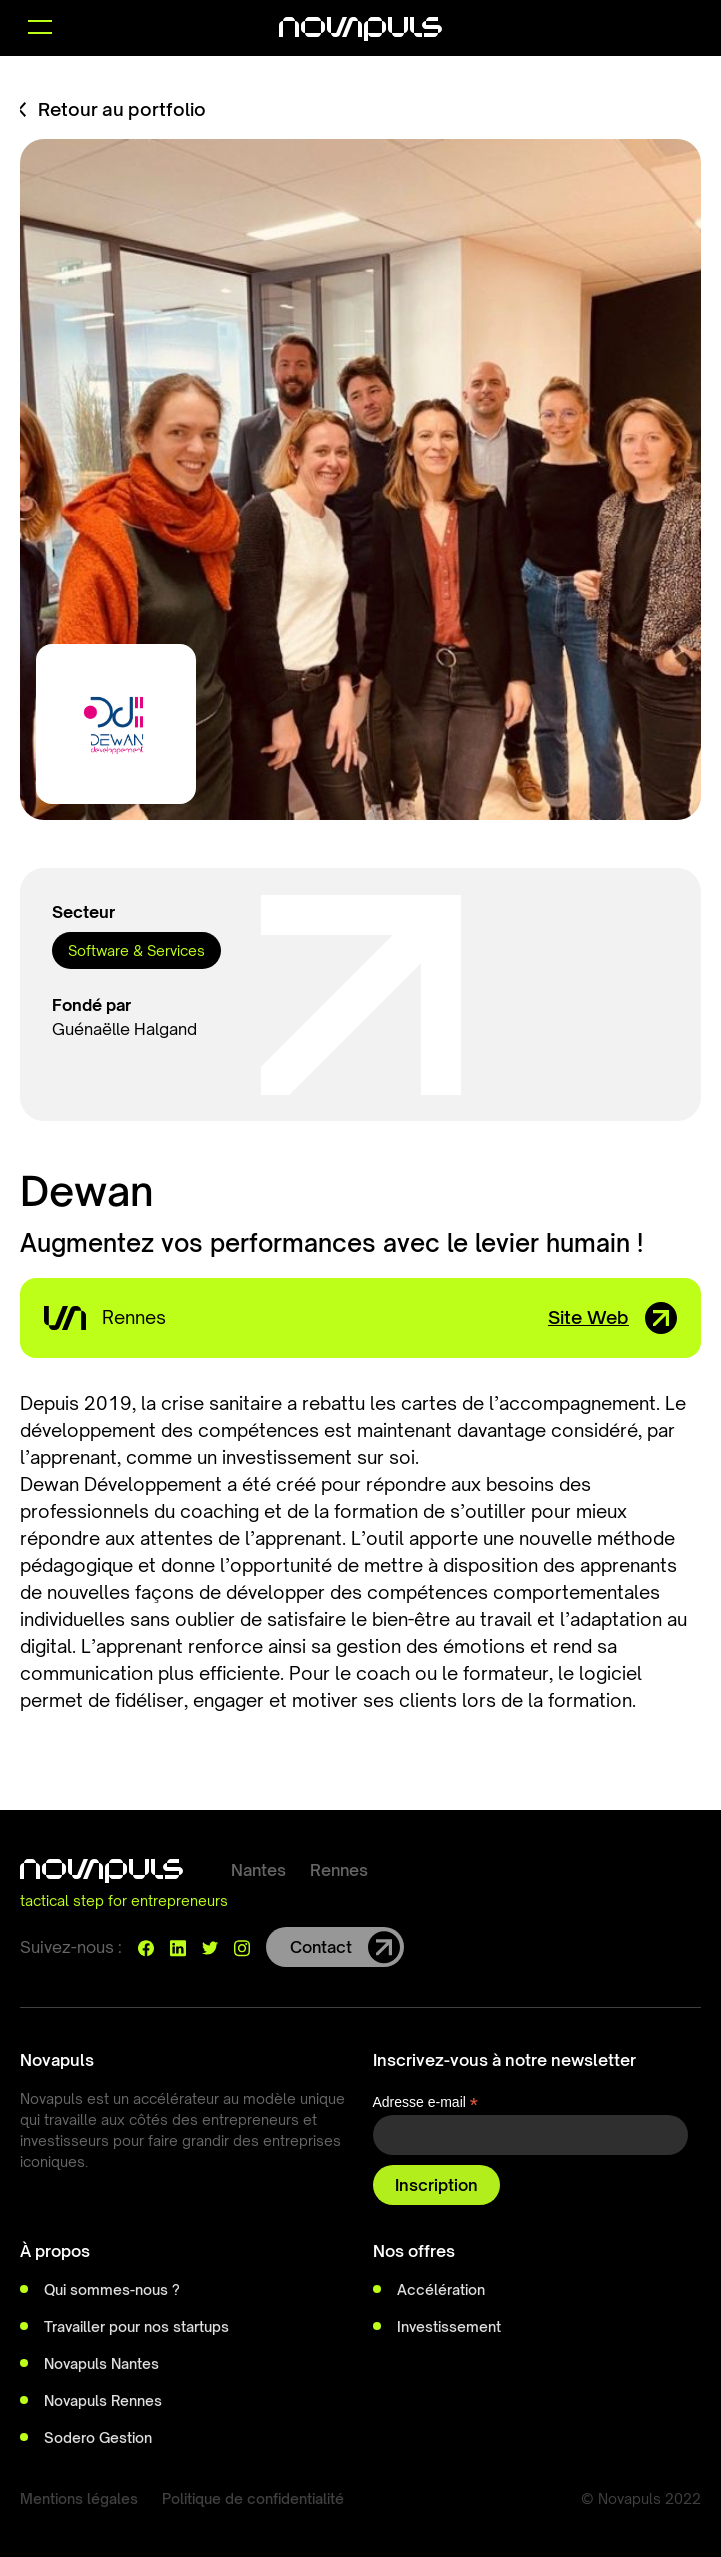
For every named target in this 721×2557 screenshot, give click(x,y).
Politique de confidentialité (253, 2498)
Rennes (339, 1870)
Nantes (258, 1870)
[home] (360, 28)
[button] (40, 28)
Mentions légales (79, 2498)
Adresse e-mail (425, 2102)
